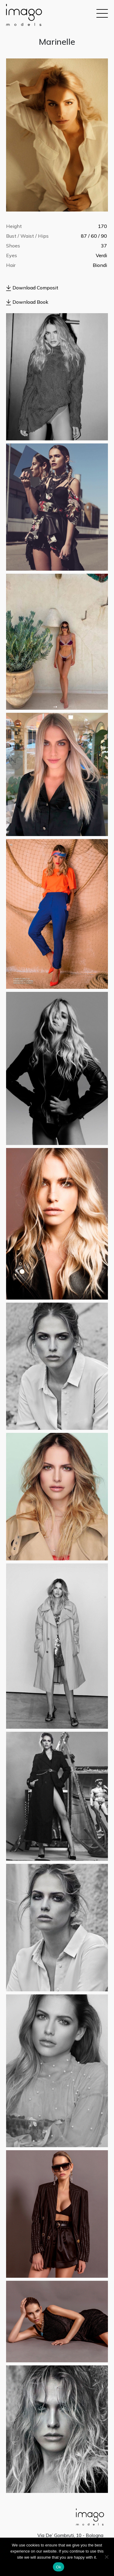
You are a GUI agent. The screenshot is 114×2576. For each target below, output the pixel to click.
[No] (106, 2557)
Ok (58, 2567)
